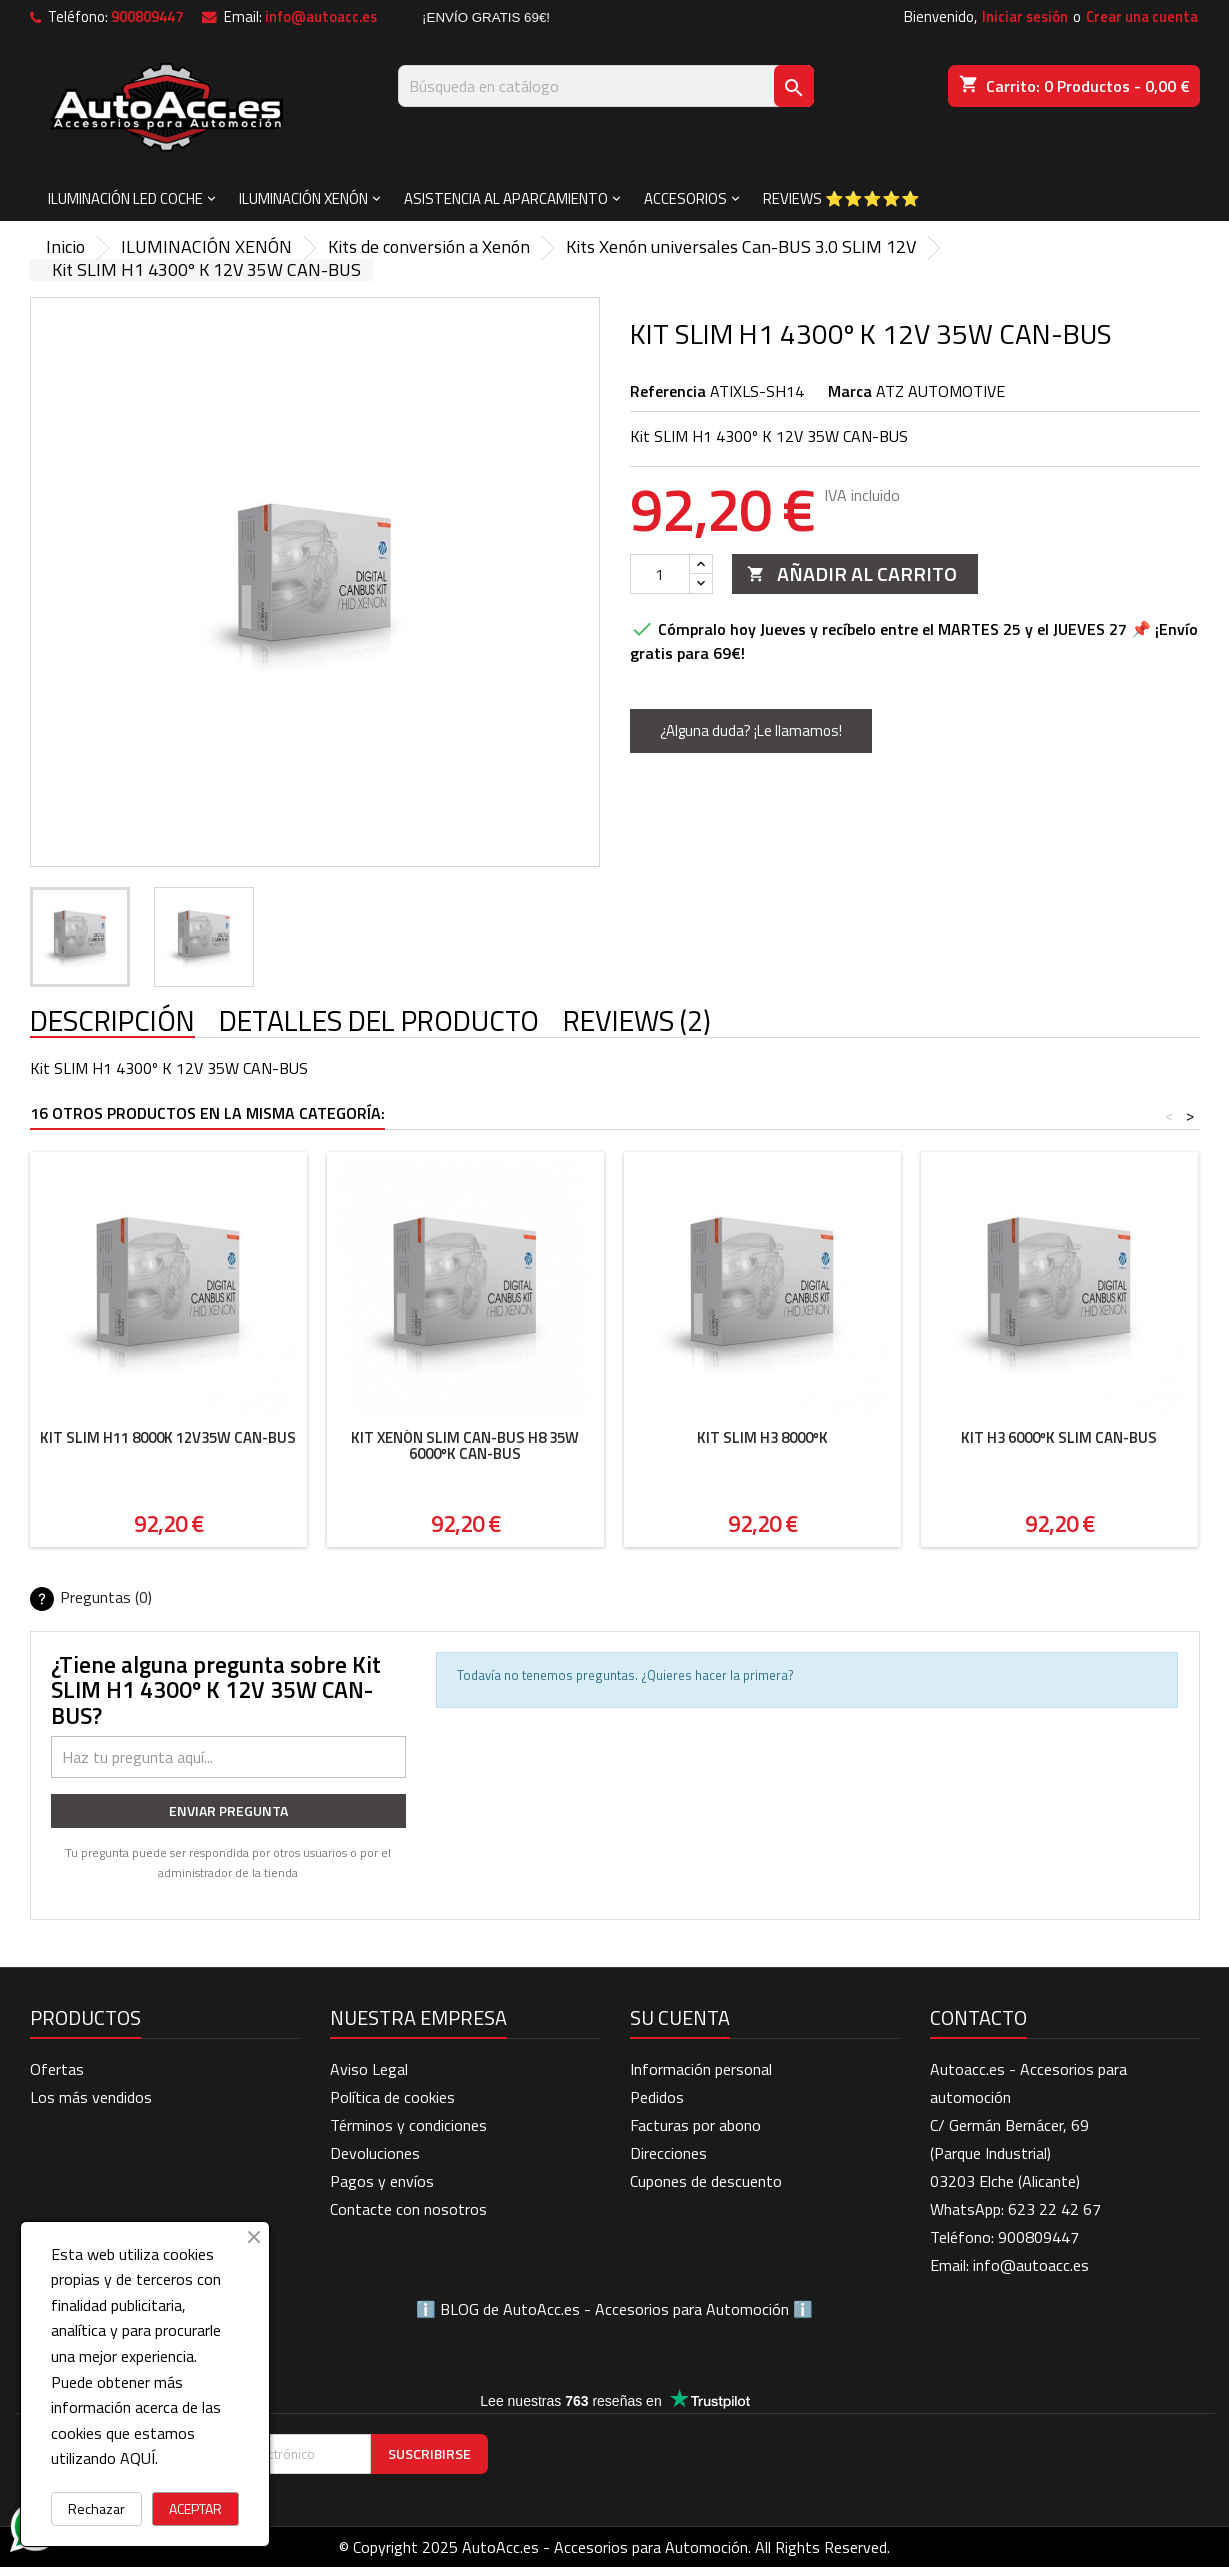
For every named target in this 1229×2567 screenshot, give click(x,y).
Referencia (668, 391)
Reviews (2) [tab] (637, 1022)
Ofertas (57, 2069)
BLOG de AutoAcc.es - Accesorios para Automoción (614, 2309)
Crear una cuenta (1142, 17)
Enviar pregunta (228, 1810)
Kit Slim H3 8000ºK (762, 1437)
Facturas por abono (695, 2125)
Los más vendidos (91, 2097)
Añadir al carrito (852, 573)
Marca (850, 391)
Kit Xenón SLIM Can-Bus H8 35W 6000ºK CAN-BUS (465, 1446)
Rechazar (96, 2508)
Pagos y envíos (382, 2181)
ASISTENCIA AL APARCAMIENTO (506, 198)
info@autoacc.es (321, 17)
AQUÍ (137, 2458)
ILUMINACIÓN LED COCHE (125, 198)
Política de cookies (392, 2097)
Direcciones (668, 2153)
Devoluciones (375, 2153)
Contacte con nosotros (408, 2209)
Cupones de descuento (706, 2181)
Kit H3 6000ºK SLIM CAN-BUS (1059, 1437)
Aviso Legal (369, 2069)
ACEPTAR (195, 2508)
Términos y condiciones (408, 2125)
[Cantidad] (660, 574)
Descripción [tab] (112, 1022)
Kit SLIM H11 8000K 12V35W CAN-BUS (168, 1437)
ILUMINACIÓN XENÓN (303, 198)
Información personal (701, 2069)
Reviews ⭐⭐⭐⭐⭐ (841, 198)
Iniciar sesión (1025, 17)
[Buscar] (606, 86)
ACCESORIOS (685, 198)
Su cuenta (680, 2017)
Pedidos (657, 2097)
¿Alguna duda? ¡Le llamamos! (751, 730)
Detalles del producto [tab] (379, 1022)
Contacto (978, 2017)
